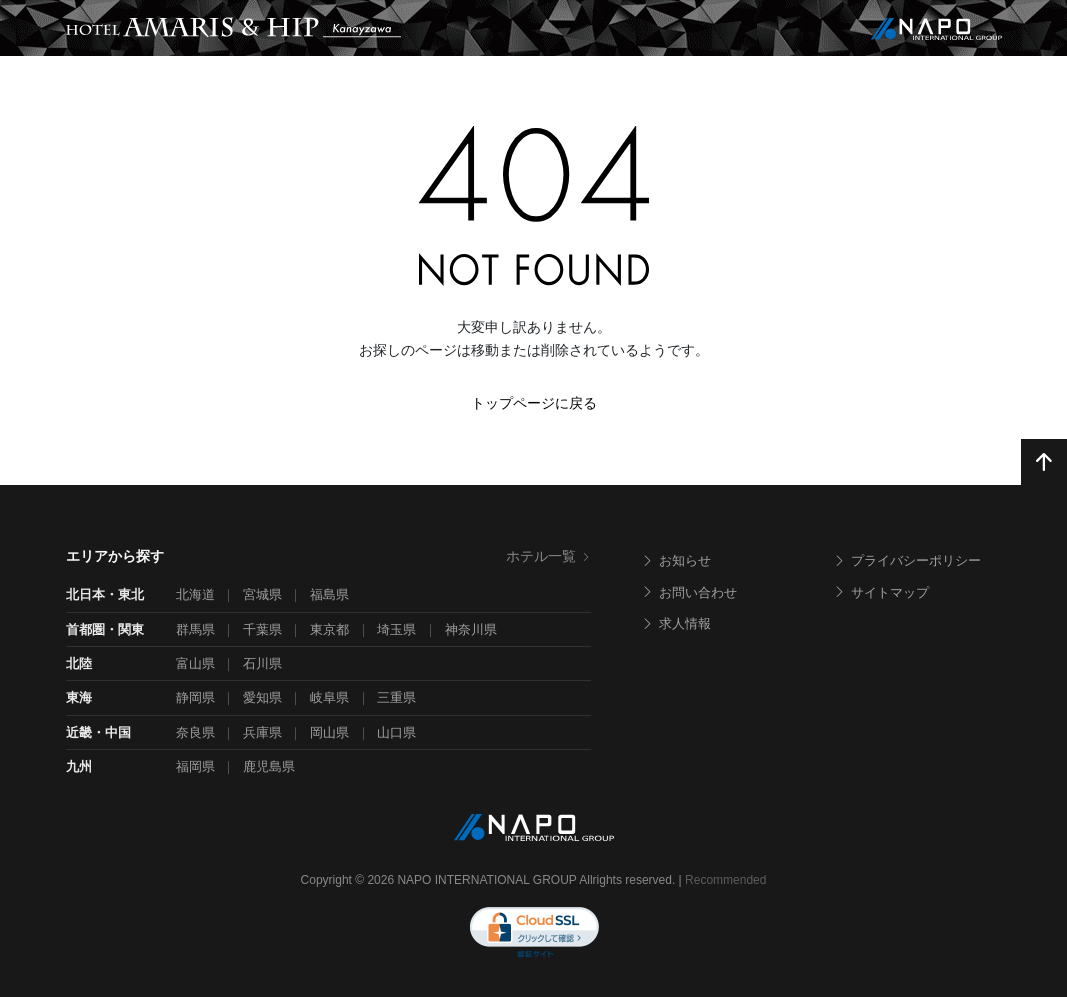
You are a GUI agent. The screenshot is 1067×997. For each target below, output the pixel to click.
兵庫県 (262, 732)
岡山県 (329, 732)
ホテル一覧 (548, 556)
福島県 (329, 594)
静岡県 (195, 697)
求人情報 (676, 623)
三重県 (396, 697)
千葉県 (262, 629)
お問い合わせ (689, 592)
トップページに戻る (534, 403)
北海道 (195, 594)
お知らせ (676, 560)
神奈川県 (471, 629)
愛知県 (262, 697)
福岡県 (195, 766)
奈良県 (195, 732)
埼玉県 (396, 629)
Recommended (725, 880)
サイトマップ (881, 592)
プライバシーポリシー (907, 560)
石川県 (262, 663)
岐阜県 (329, 697)
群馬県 (195, 629)
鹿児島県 (269, 766)
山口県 (396, 732)
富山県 (195, 663)
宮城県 (262, 594)
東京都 (329, 629)
